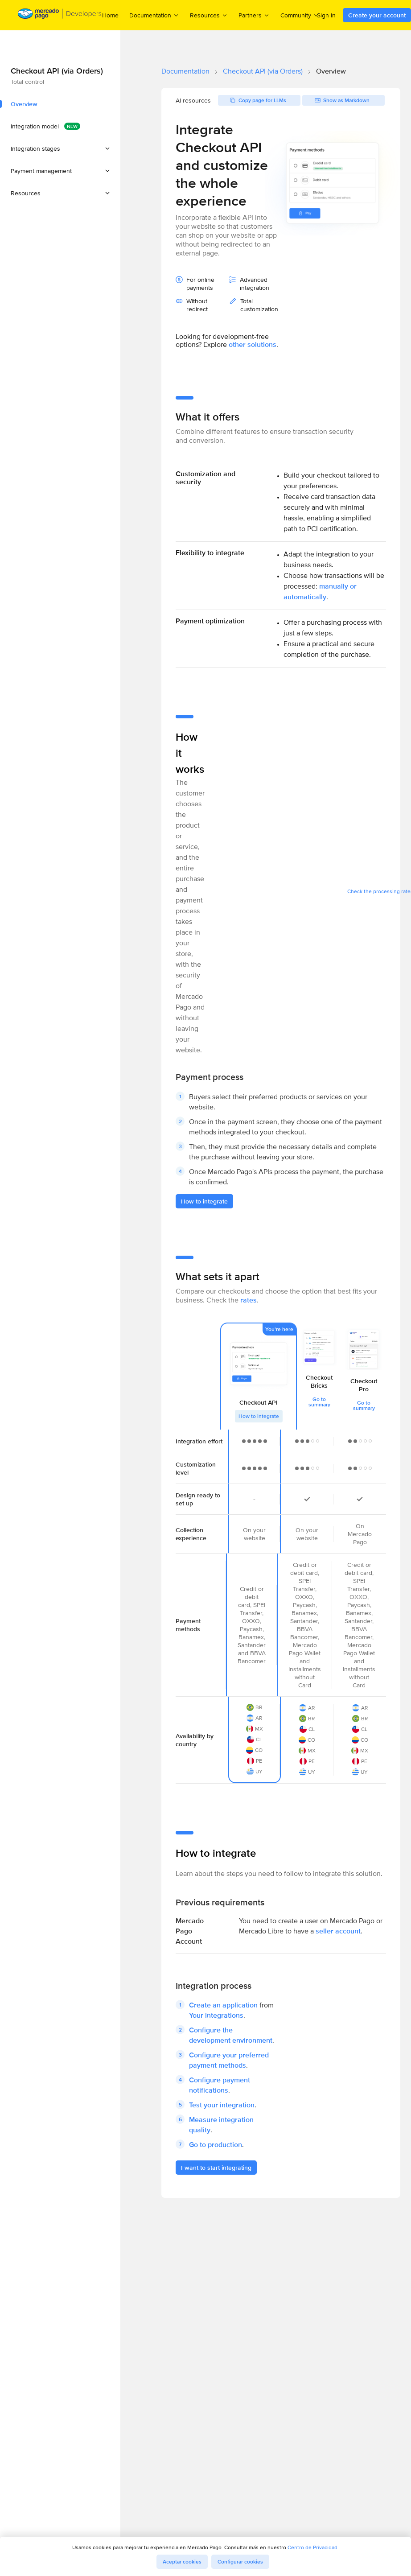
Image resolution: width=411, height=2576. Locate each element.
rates (248, 1300)
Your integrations (216, 2015)
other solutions (252, 344)
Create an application (223, 2005)
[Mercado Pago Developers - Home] (60, 15)
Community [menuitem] (299, 15)
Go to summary (319, 1402)
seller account (338, 1931)
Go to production (215, 2144)
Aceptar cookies (182, 2562)
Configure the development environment (230, 2035)
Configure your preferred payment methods (229, 2060)
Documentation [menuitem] (154, 15)
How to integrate (258, 1416)
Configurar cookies (240, 2562)
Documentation (185, 71)
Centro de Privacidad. (313, 2547)
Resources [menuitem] (209, 15)
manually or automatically (320, 591)
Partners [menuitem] (254, 15)
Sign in (326, 15)
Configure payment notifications (219, 2085)
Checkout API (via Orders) (263, 71)
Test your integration (222, 2105)
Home (110, 15)
